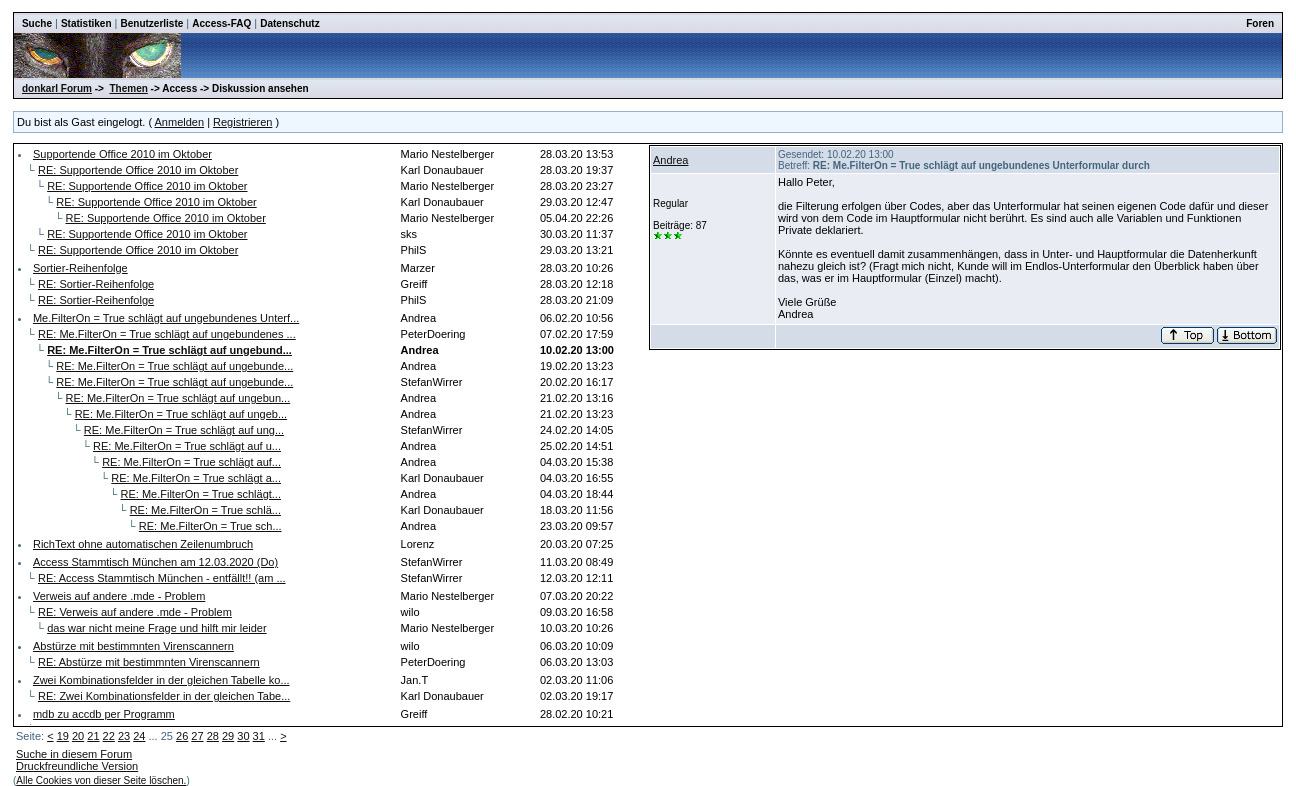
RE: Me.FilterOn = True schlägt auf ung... (184, 430)
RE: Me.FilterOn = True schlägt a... (196, 478)
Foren (1260, 23)
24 (139, 736)
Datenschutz (289, 23)
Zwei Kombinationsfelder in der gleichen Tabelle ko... (161, 680)
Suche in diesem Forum (74, 754)
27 (197, 736)
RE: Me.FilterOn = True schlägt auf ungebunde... (174, 366)
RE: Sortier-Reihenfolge (96, 284)
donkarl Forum (57, 88)
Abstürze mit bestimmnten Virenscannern (133, 646)
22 (109, 736)
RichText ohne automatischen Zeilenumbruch (143, 544)
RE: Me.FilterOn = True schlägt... (201, 494)
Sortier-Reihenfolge (80, 268)
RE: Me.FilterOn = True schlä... (205, 510)
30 (243, 736)
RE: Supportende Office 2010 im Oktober (138, 170)
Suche (37, 23)
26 (182, 736)
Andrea (670, 160)
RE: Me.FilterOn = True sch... (210, 526)
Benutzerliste (152, 23)
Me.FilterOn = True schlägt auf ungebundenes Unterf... (166, 318)
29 (228, 736)
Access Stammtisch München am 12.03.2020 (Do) (155, 562)
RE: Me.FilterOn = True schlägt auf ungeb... (181, 414)
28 (213, 736)
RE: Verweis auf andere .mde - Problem (135, 612)
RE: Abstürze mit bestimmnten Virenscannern (149, 662)
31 (259, 736)
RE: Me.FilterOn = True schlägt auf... (191, 462)
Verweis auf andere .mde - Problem (119, 596)
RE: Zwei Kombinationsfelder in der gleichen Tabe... (164, 696)
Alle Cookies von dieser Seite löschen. (101, 780)
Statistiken (86, 23)
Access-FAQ (221, 23)
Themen (128, 88)
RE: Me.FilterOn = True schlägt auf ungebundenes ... (167, 334)
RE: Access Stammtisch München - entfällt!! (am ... (162, 578)
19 (63, 736)
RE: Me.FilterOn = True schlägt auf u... (187, 446)
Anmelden (180, 122)
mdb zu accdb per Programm (104, 714)
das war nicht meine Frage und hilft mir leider (156, 628)
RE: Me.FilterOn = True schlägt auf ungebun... (177, 398)
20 (78, 736)
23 (124, 736)
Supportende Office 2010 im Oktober (122, 154)
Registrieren (242, 122)
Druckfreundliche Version (77, 766)
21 (93, 736)
